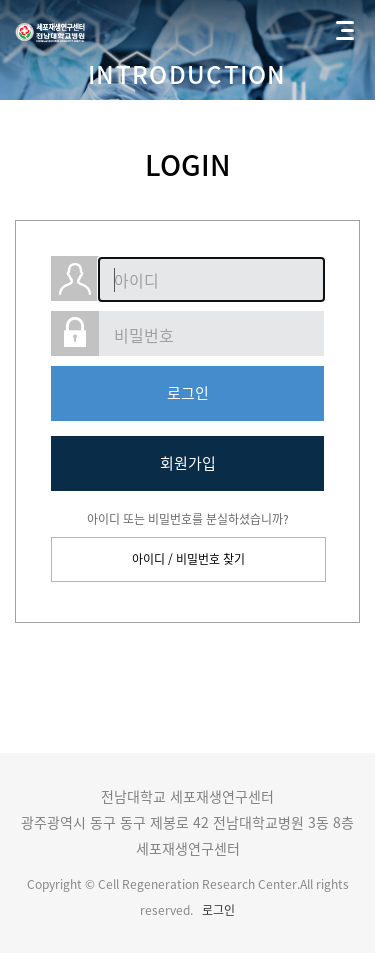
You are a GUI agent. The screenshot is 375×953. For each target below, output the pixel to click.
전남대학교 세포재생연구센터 (51, 30)
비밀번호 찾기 (210, 559)
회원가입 (188, 463)
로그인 (188, 393)
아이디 (148, 559)
